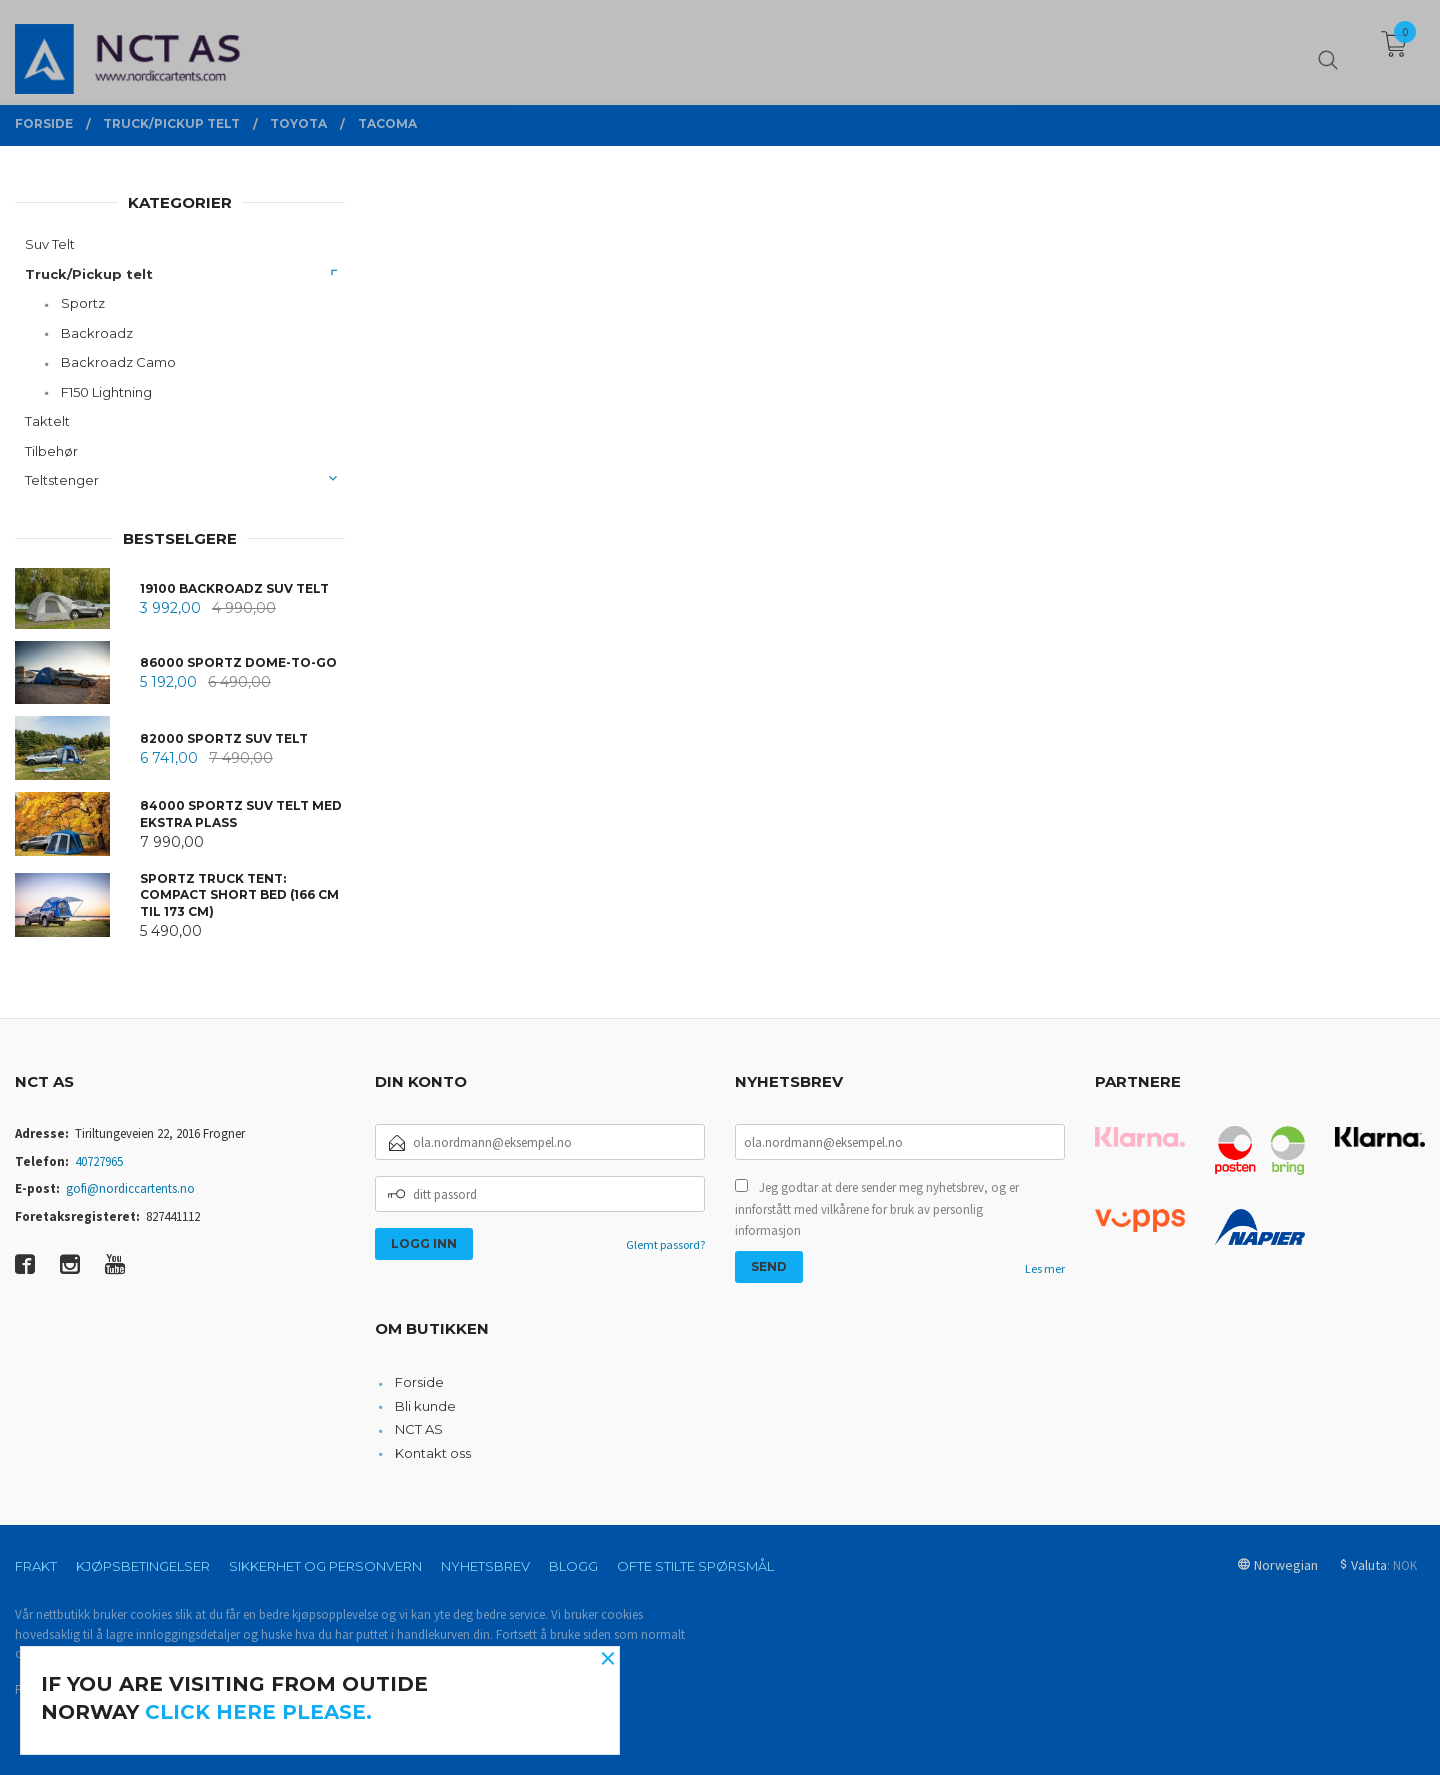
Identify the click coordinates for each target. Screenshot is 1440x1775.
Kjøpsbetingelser (143, 1566)
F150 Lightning (106, 392)
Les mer (1045, 1268)
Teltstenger (62, 480)
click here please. (258, 1712)
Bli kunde (425, 1406)
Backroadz (97, 333)
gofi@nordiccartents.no (130, 1188)
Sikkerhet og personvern (325, 1566)
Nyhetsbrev (485, 1566)
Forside (419, 1382)
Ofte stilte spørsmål (695, 1566)
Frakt (36, 1566)
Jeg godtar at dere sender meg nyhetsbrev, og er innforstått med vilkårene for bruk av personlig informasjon (877, 1209)
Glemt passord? (665, 1244)
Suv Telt (50, 244)
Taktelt (47, 421)
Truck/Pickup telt (89, 274)
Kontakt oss (433, 1453)
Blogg (573, 1566)
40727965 (99, 1161)
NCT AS (419, 1429)
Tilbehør (51, 451)
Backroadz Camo (118, 362)
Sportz (83, 303)
